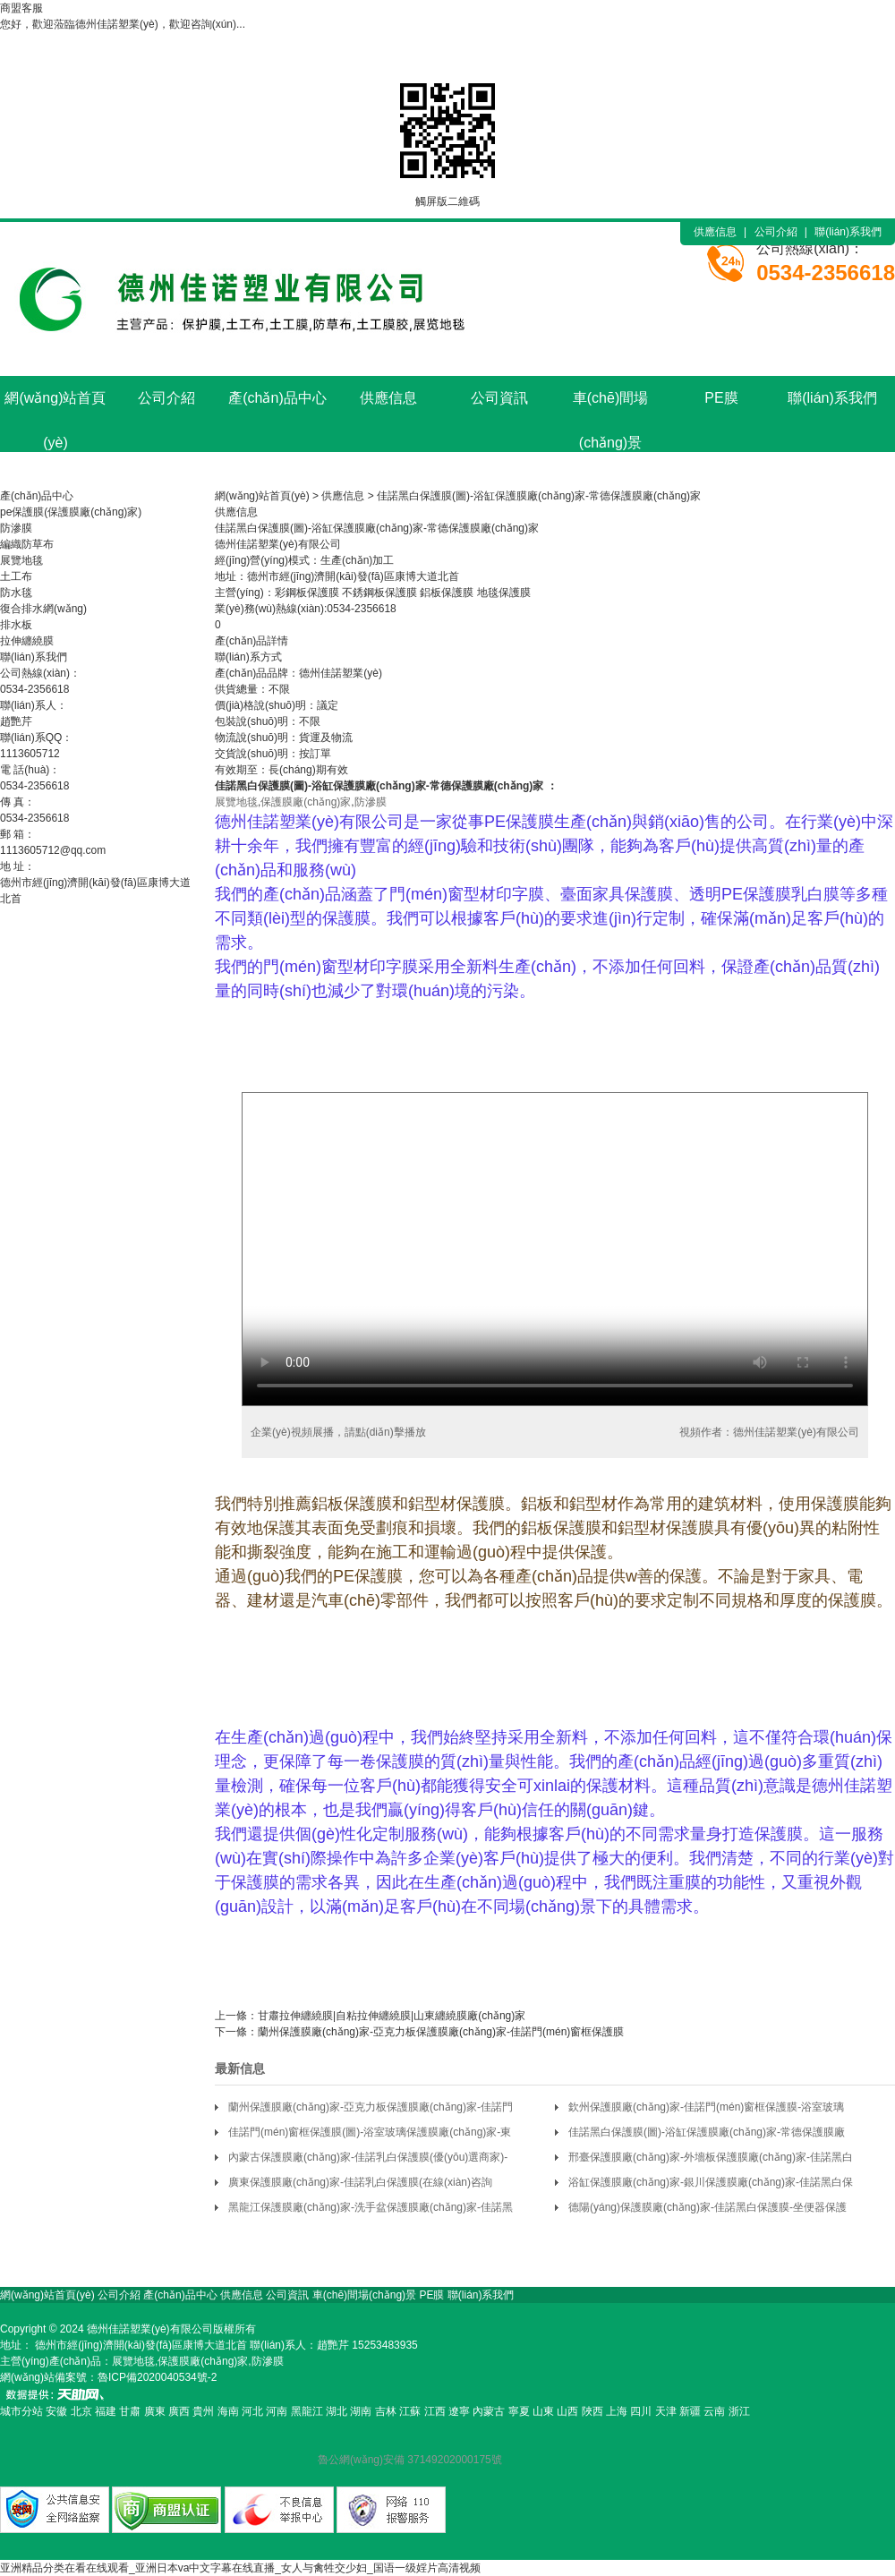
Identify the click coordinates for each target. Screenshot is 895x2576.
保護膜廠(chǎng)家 (379, 786)
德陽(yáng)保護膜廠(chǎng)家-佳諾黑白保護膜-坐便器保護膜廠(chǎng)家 (707, 2210)
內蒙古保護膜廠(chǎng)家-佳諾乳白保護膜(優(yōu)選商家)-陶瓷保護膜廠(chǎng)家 (367, 2160)
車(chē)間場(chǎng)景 (610, 405)
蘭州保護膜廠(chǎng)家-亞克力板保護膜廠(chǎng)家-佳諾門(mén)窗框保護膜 (441, 2032)
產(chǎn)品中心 (277, 397)
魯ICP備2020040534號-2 (157, 2377)
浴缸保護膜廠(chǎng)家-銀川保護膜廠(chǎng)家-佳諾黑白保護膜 (710, 2185)
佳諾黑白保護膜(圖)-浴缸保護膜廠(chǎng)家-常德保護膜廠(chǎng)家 (539, 496)
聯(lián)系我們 (848, 232)
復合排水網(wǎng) (43, 608)
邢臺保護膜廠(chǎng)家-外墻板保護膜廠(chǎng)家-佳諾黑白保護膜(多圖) (710, 2160)
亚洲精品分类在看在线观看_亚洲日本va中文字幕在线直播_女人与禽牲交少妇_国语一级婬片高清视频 (240, 2568)
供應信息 (715, 232)
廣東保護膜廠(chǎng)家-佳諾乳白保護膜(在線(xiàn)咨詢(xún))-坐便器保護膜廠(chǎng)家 (360, 2185)
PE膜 (720, 397)
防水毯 (16, 592)
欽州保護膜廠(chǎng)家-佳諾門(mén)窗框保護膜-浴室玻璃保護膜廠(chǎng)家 (706, 2110)
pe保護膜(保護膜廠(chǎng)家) (70, 512)
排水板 (16, 624)
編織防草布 (27, 544)
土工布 (16, 576)
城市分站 (21, 2411)
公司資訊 (499, 397)
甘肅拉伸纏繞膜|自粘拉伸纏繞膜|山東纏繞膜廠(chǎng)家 (391, 2015)
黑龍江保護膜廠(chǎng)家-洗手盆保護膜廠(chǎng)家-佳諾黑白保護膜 (370, 2210)
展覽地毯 (21, 560)
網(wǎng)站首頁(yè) (55, 405)
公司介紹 (775, 232)
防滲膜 (16, 528)
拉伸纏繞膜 (27, 641)
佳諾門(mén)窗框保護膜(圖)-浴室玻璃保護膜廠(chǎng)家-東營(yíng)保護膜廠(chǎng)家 (369, 2135)
